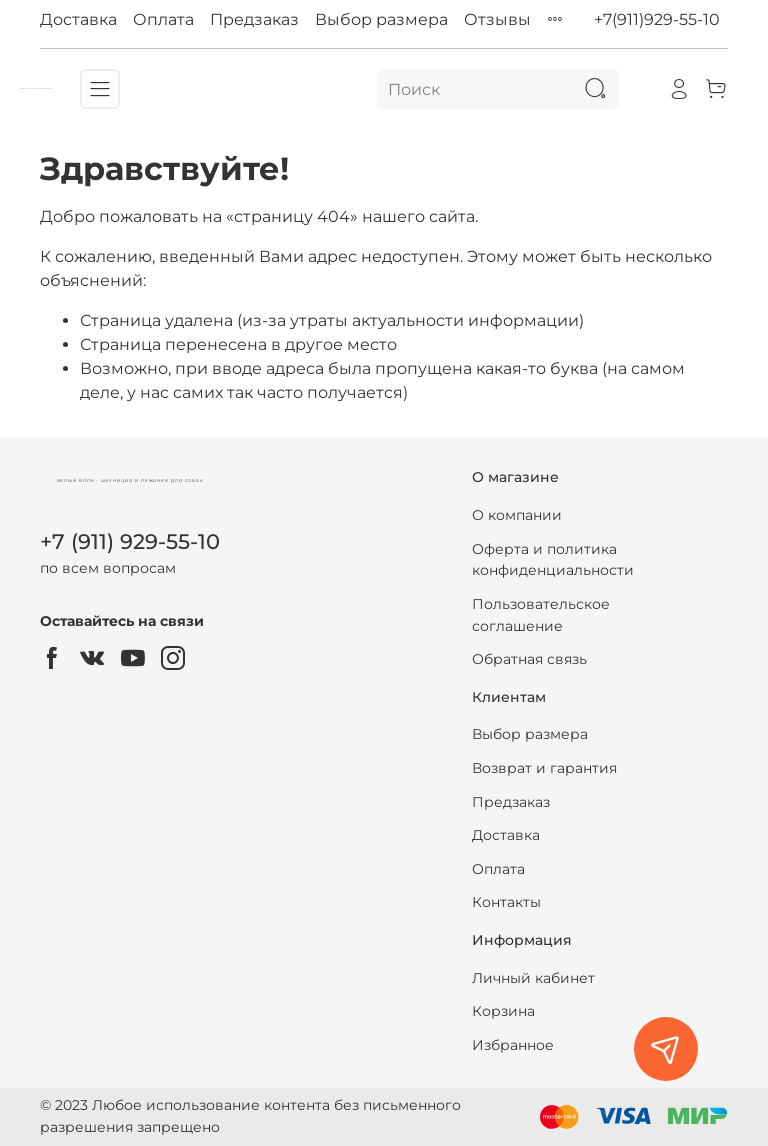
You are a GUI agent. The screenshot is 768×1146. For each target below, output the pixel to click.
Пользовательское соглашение (541, 615)
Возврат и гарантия (544, 768)
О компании (517, 515)
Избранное (513, 1045)
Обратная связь (529, 659)
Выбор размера (381, 19)
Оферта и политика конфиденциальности (553, 560)
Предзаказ (254, 19)
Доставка (78, 19)
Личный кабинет (533, 978)
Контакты (506, 902)
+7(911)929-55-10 (657, 19)
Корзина (503, 1011)
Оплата (163, 19)
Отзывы (497, 19)
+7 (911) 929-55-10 (130, 541)
